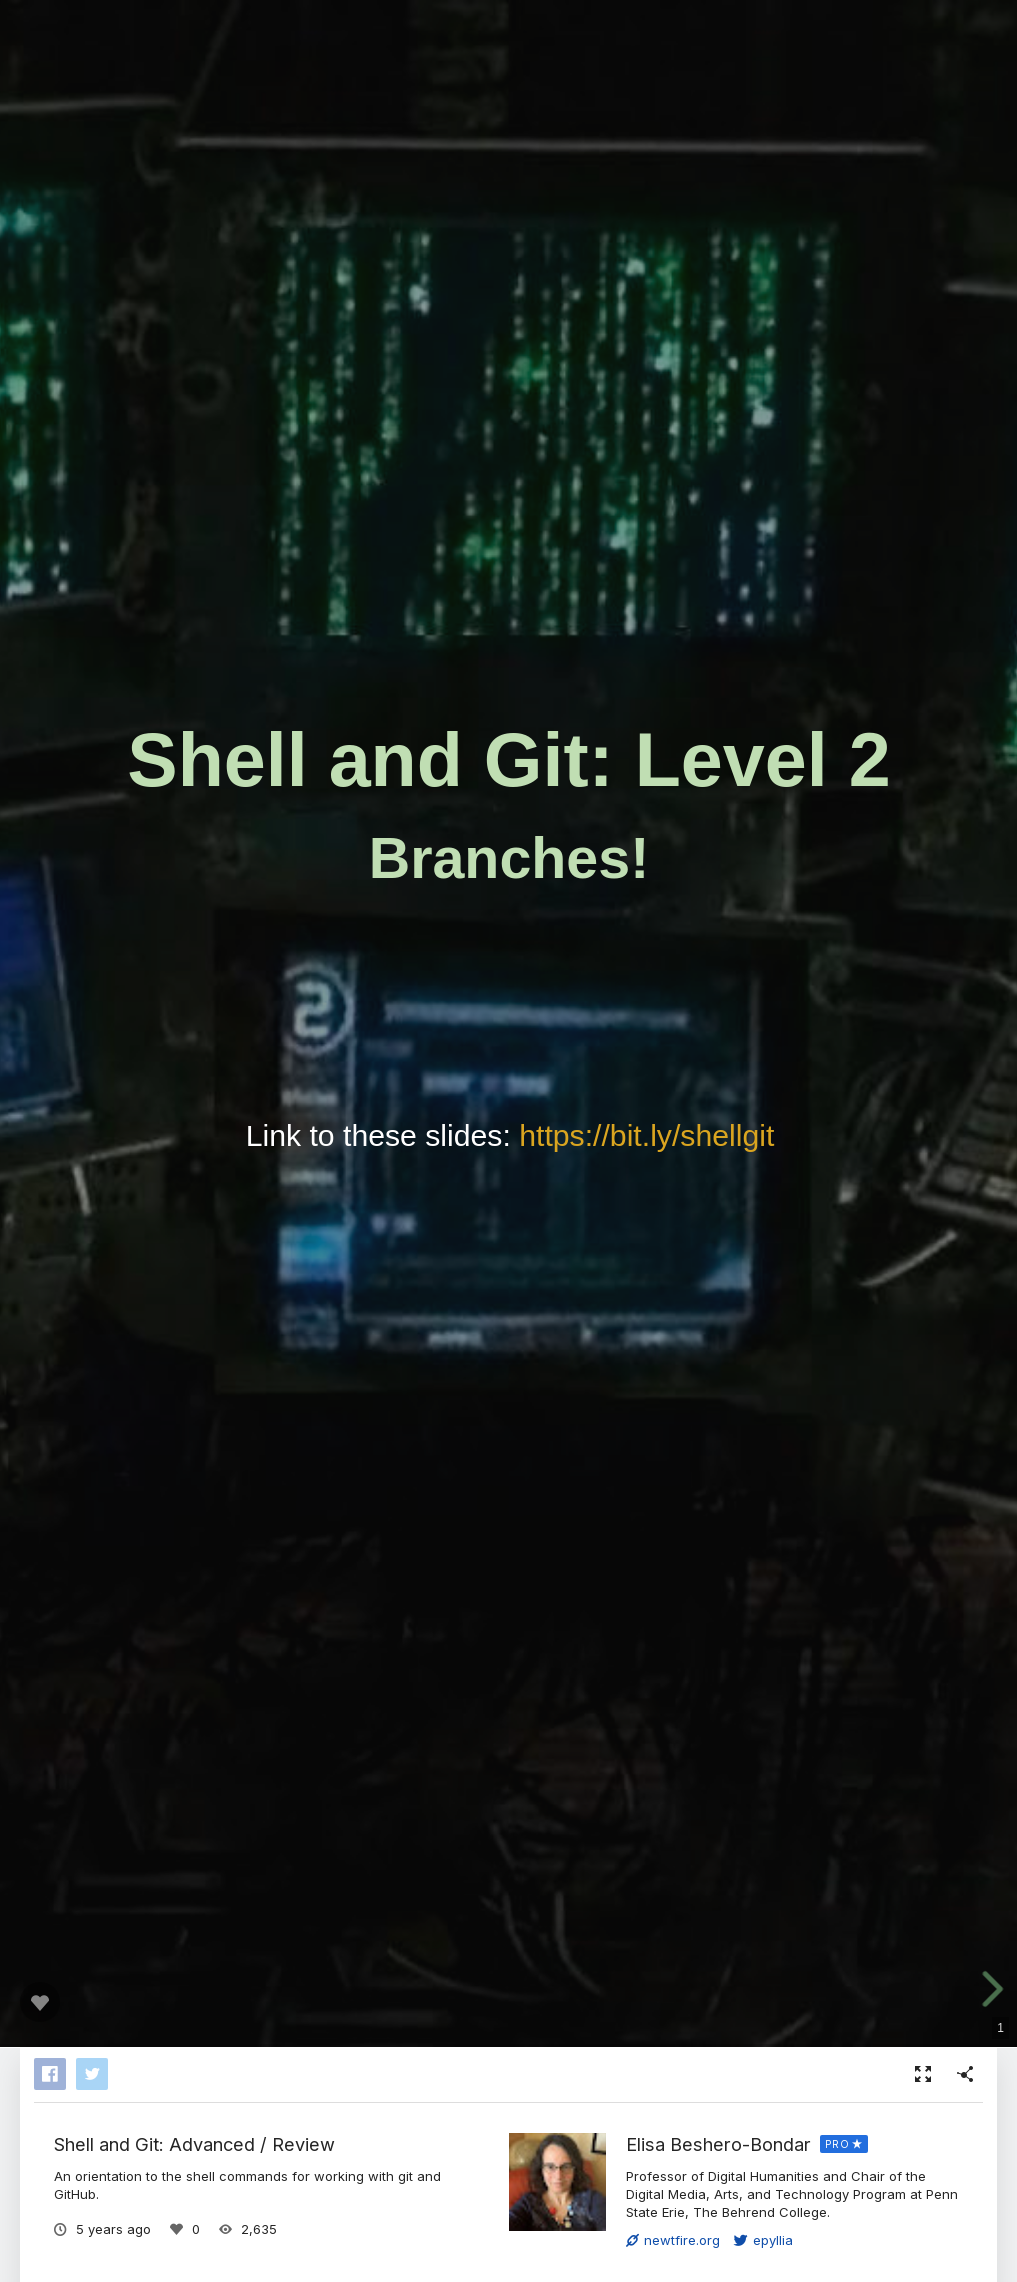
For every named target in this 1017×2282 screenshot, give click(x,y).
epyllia (763, 2240)
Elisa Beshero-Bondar (718, 2144)
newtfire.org (673, 2240)
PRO (837, 2144)
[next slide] (991, 1989)
